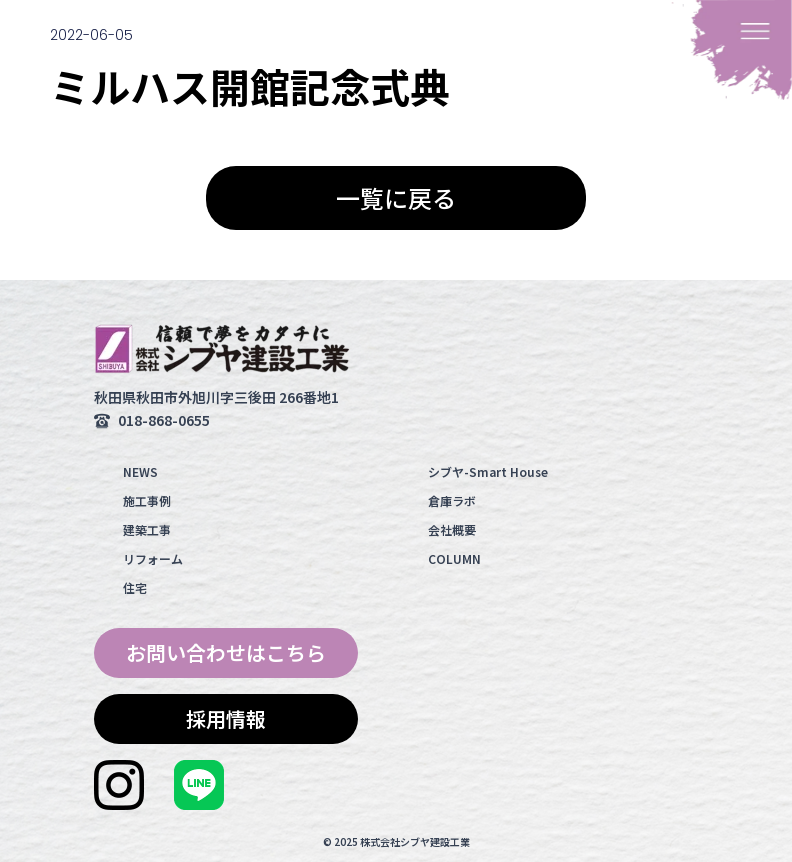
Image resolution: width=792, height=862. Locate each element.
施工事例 (147, 500)
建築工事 (147, 529)
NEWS (140, 471)
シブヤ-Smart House (488, 471)
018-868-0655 (164, 420)
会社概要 (452, 529)
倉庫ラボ (452, 500)
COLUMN (454, 558)
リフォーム (153, 558)
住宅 (135, 587)
